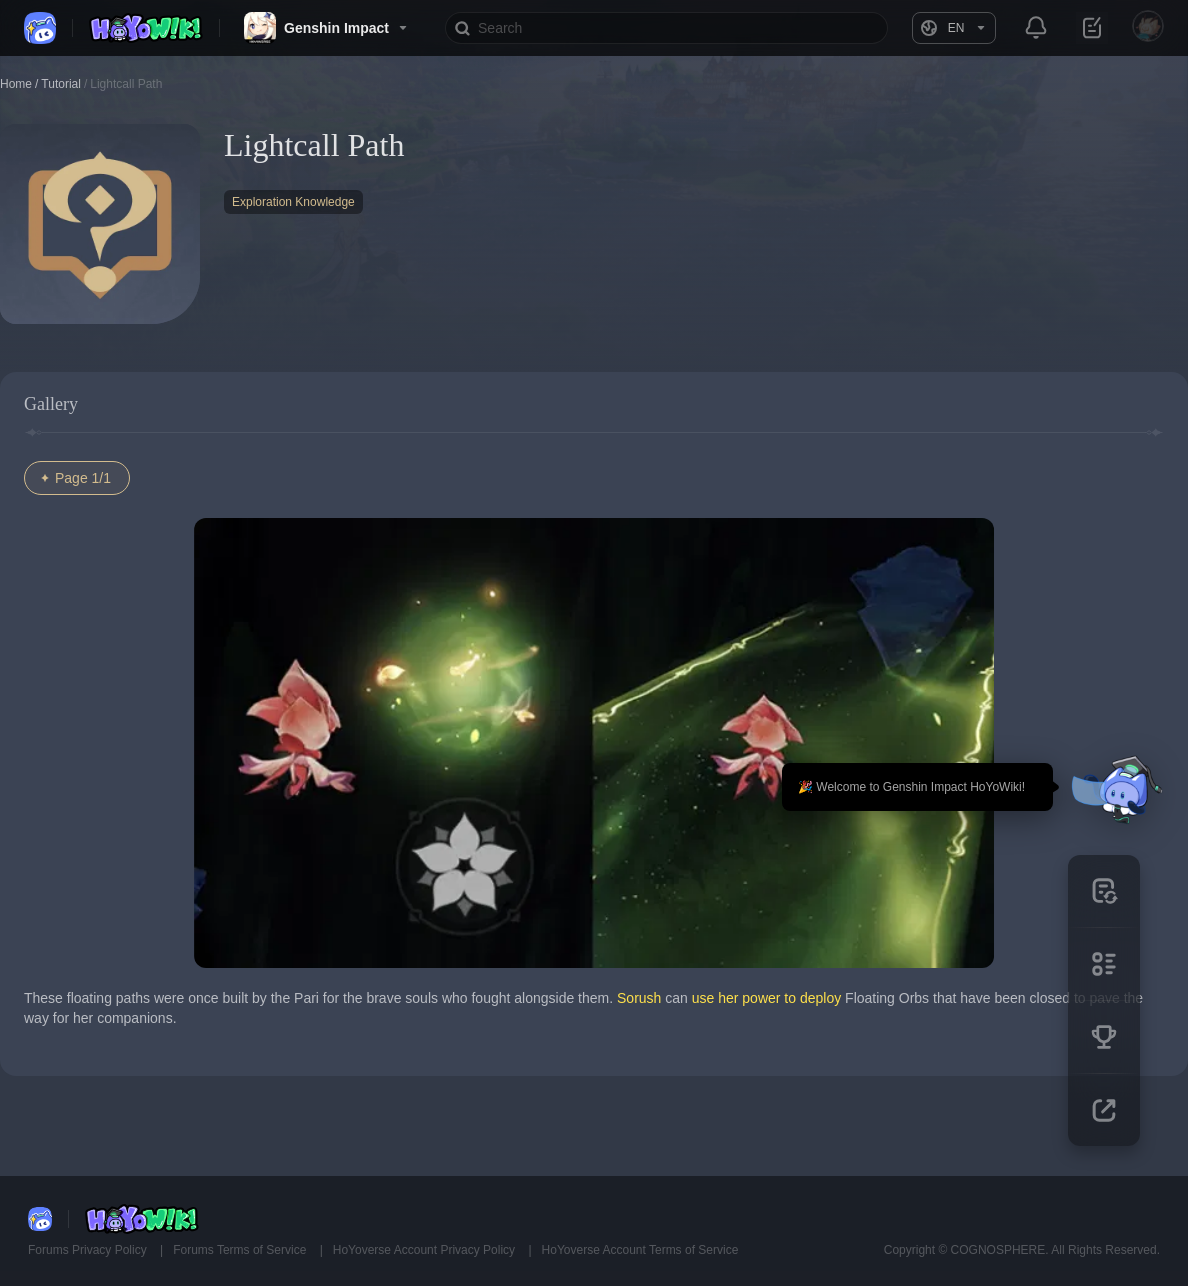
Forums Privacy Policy (89, 1250)
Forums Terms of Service (241, 1250)
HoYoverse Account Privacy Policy (426, 1250)
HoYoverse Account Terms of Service (640, 1250)
